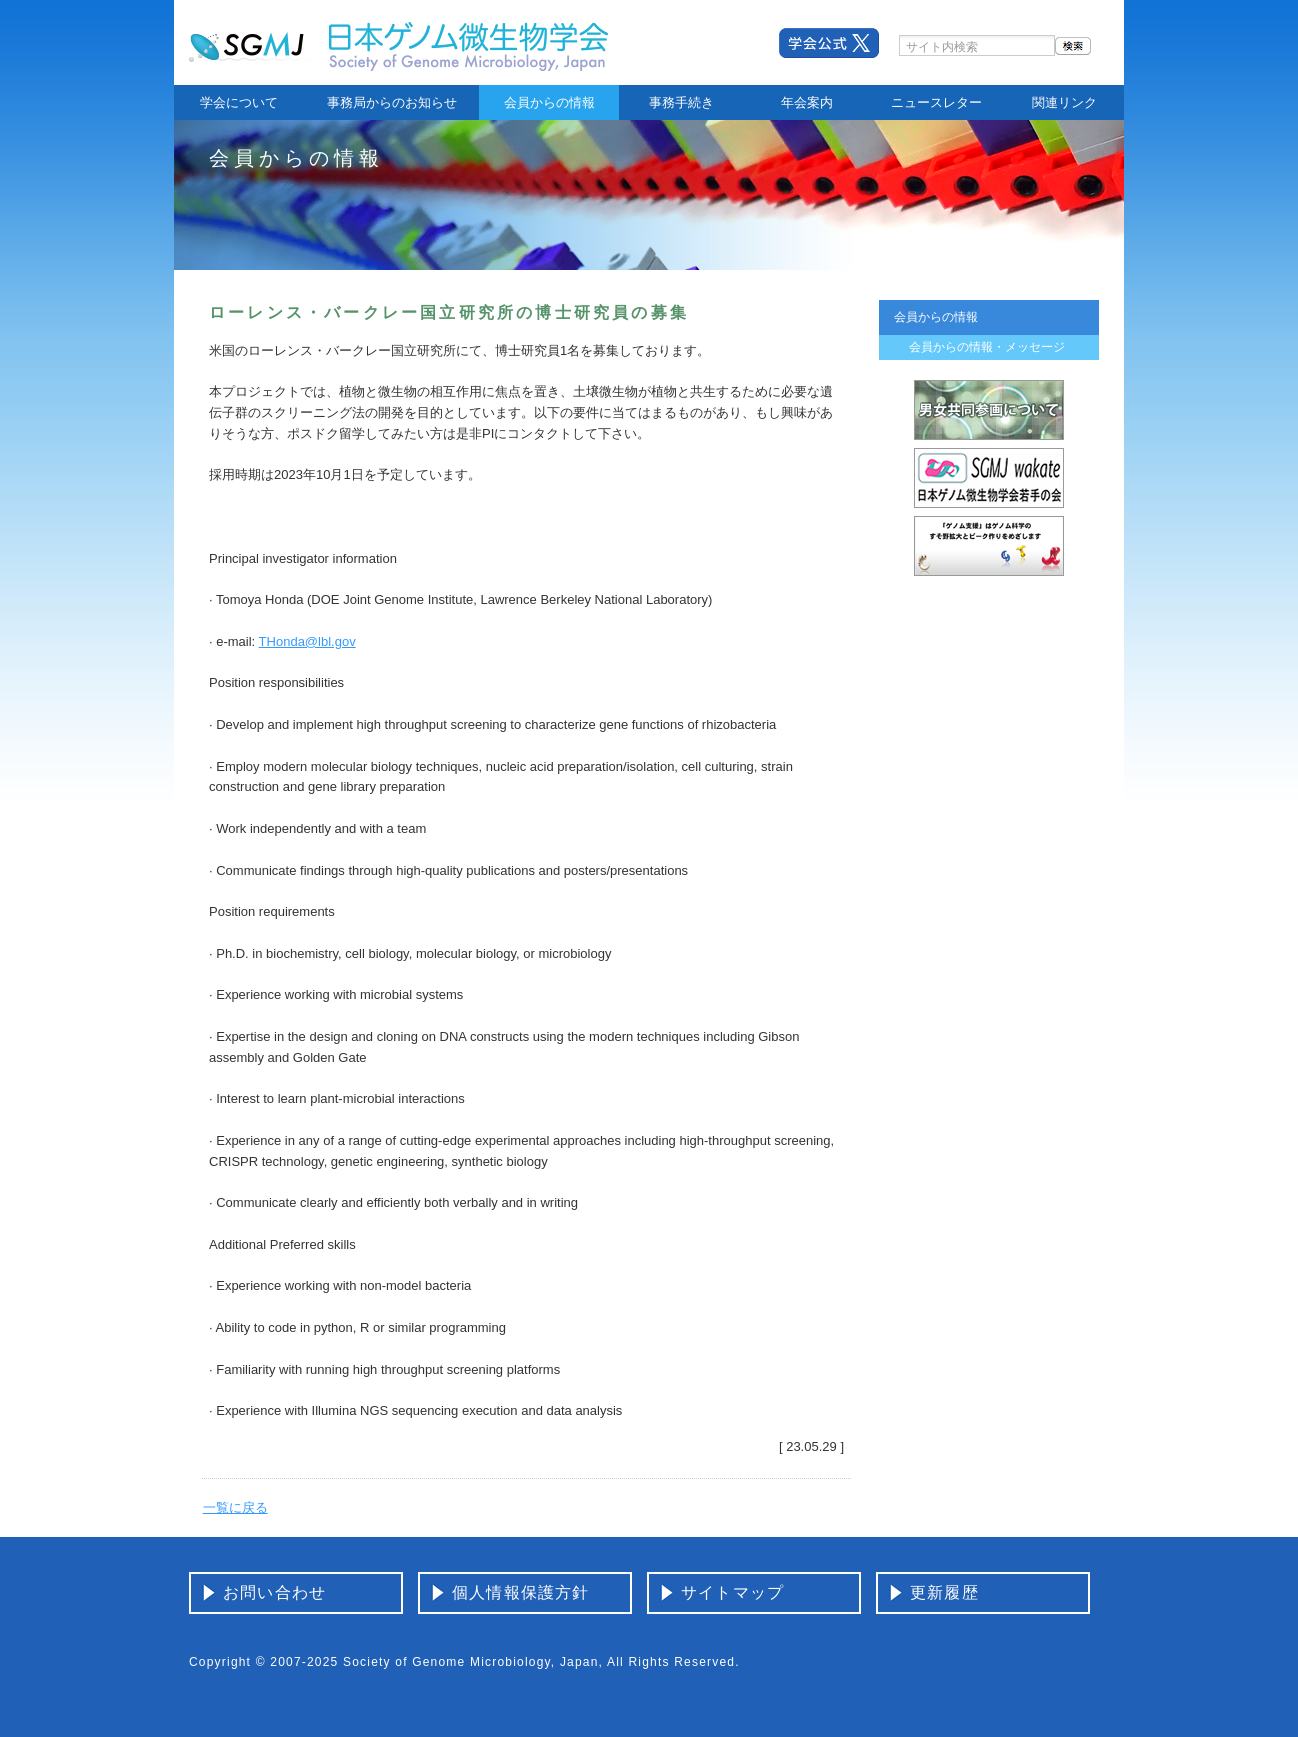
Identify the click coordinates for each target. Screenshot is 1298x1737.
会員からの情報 (549, 102)
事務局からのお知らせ (392, 102)
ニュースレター (936, 102)
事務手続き (681, 102)
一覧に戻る (235, 1507)
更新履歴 (944, 1592)
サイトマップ (732, 1592)
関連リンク (1064, 102)
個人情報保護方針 (521, 1592)
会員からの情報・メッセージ (987, 347)
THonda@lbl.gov (307, 641)
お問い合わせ (274, 1592)
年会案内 (807, 102)
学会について (239, 102)
